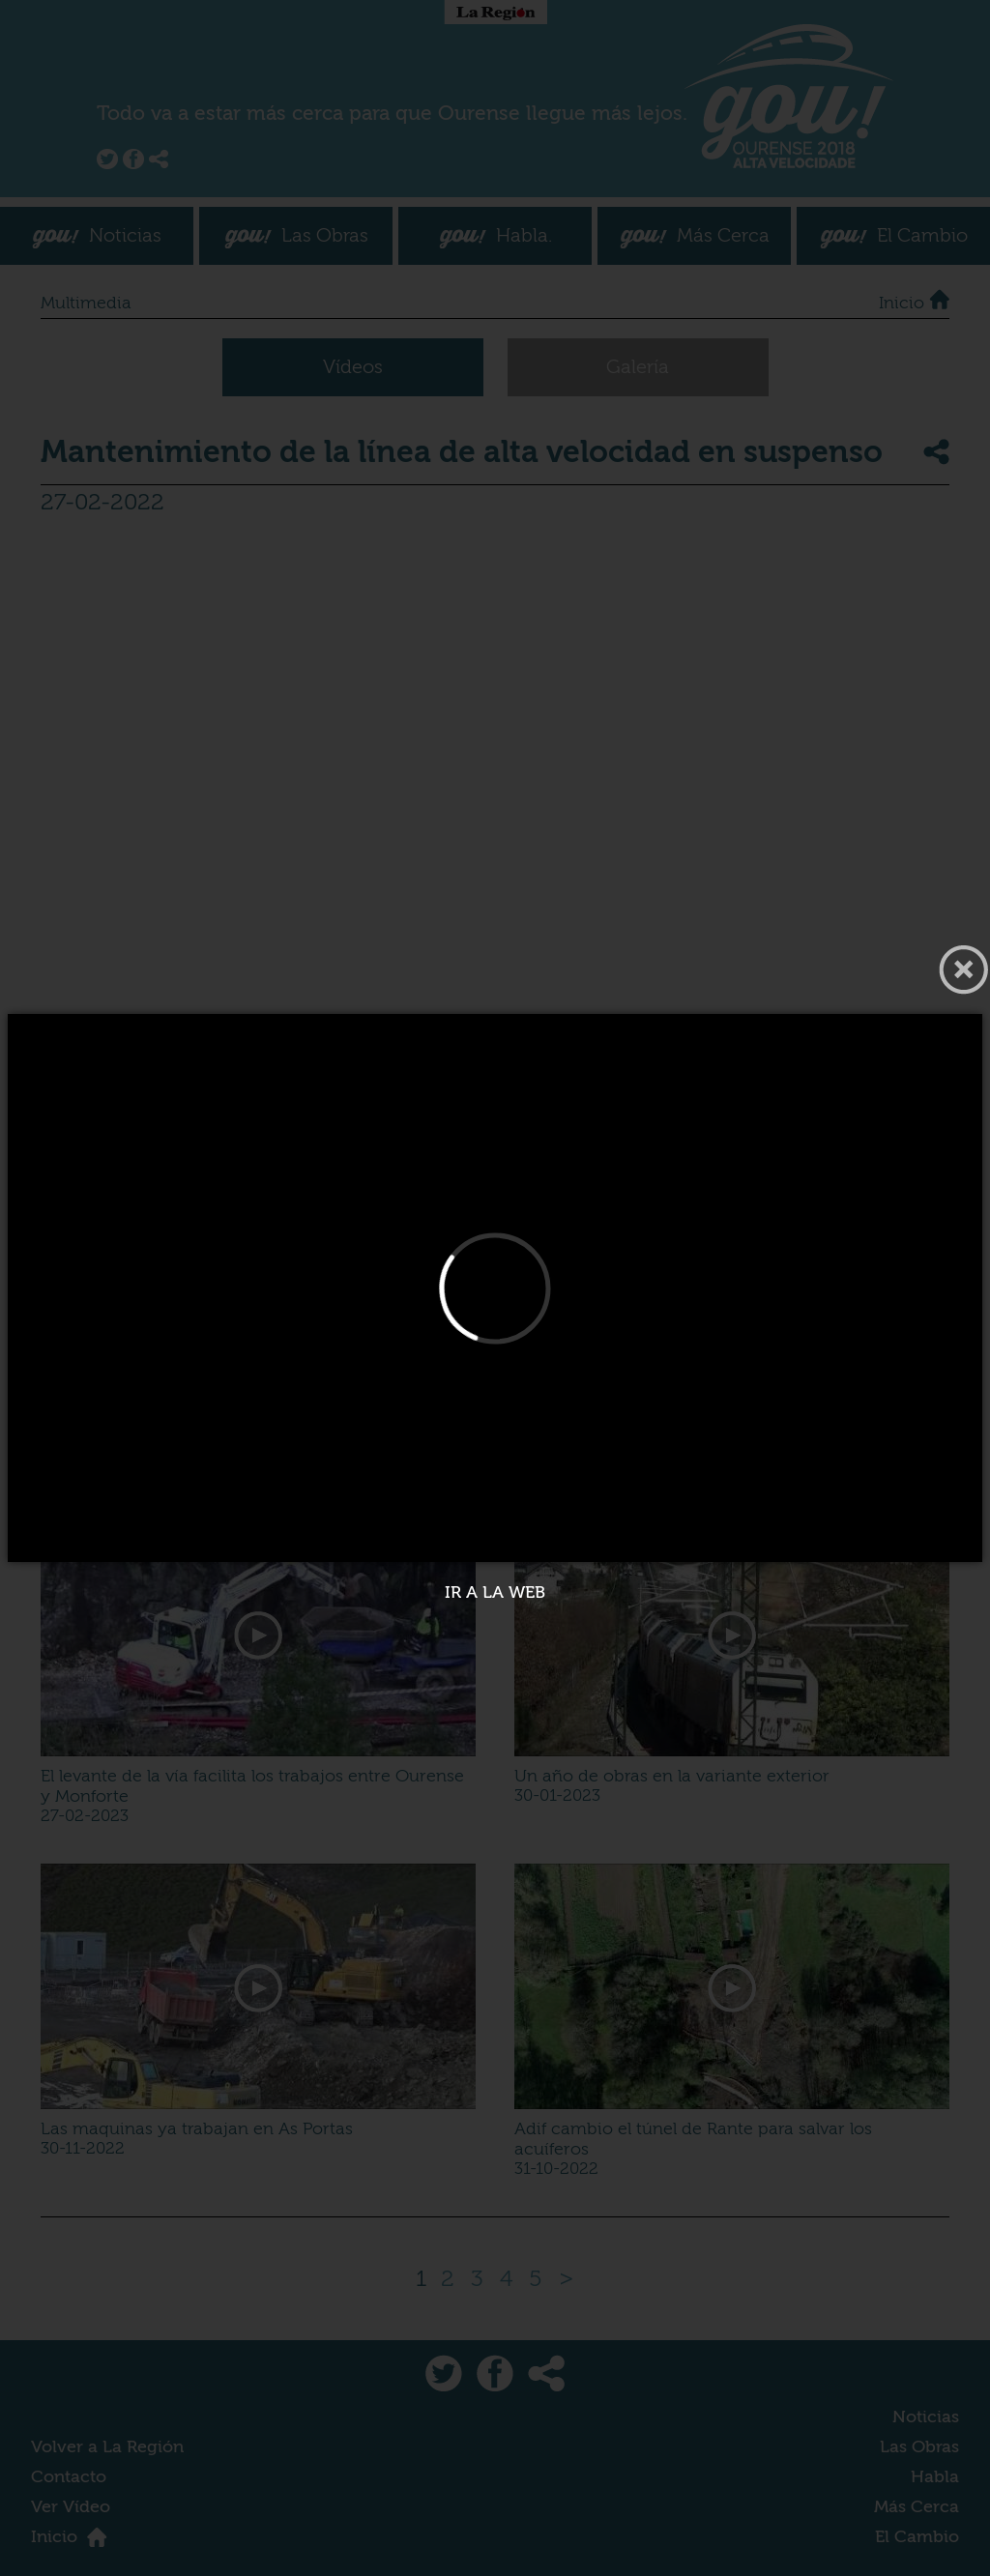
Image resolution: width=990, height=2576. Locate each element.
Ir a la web (495, 1592)
